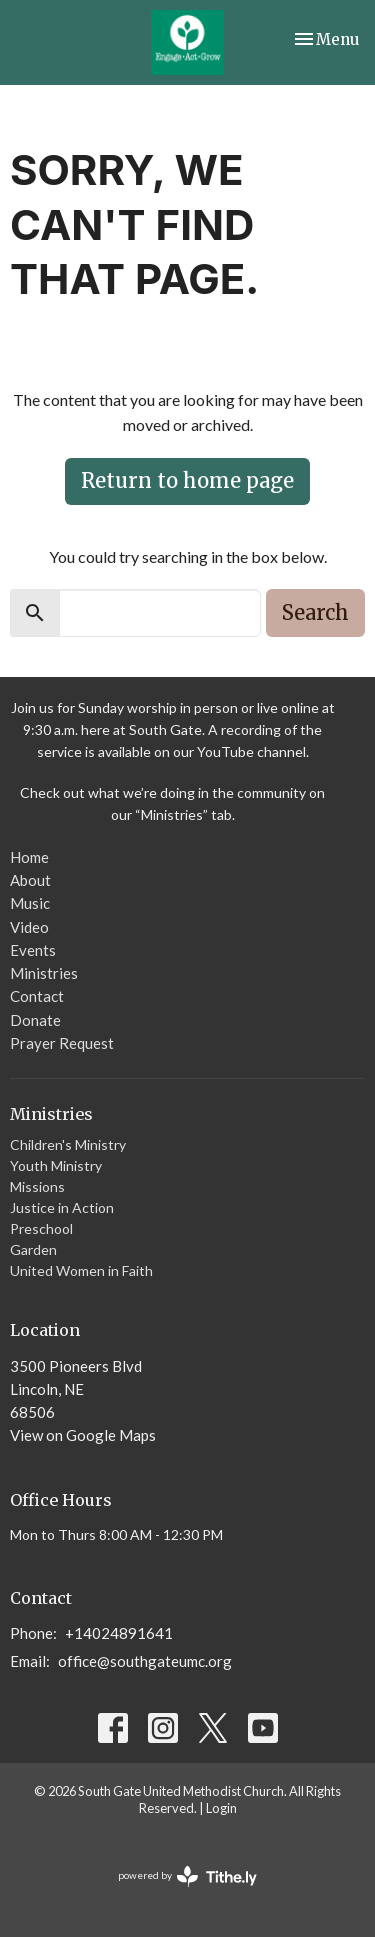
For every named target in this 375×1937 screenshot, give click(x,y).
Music (30, 903)
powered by (187, 1876)
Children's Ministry (68, 1144)
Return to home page (187, 480)
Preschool (41, 1228)
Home (29, 857)
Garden (33, 1249)
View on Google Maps (83, 1435)
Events (33, 950)
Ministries (44, 973)
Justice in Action (62, 1207)
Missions (37, 1186)
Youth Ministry (56, 1165)
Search (315, 612)
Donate (35, 1020)
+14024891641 (119, 1633)
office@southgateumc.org (145, 1661)
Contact (37, 996)
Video (29, 927)
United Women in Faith (81, 1270)
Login (221, 1808)
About (30, 880)
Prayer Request (62, 1043)
